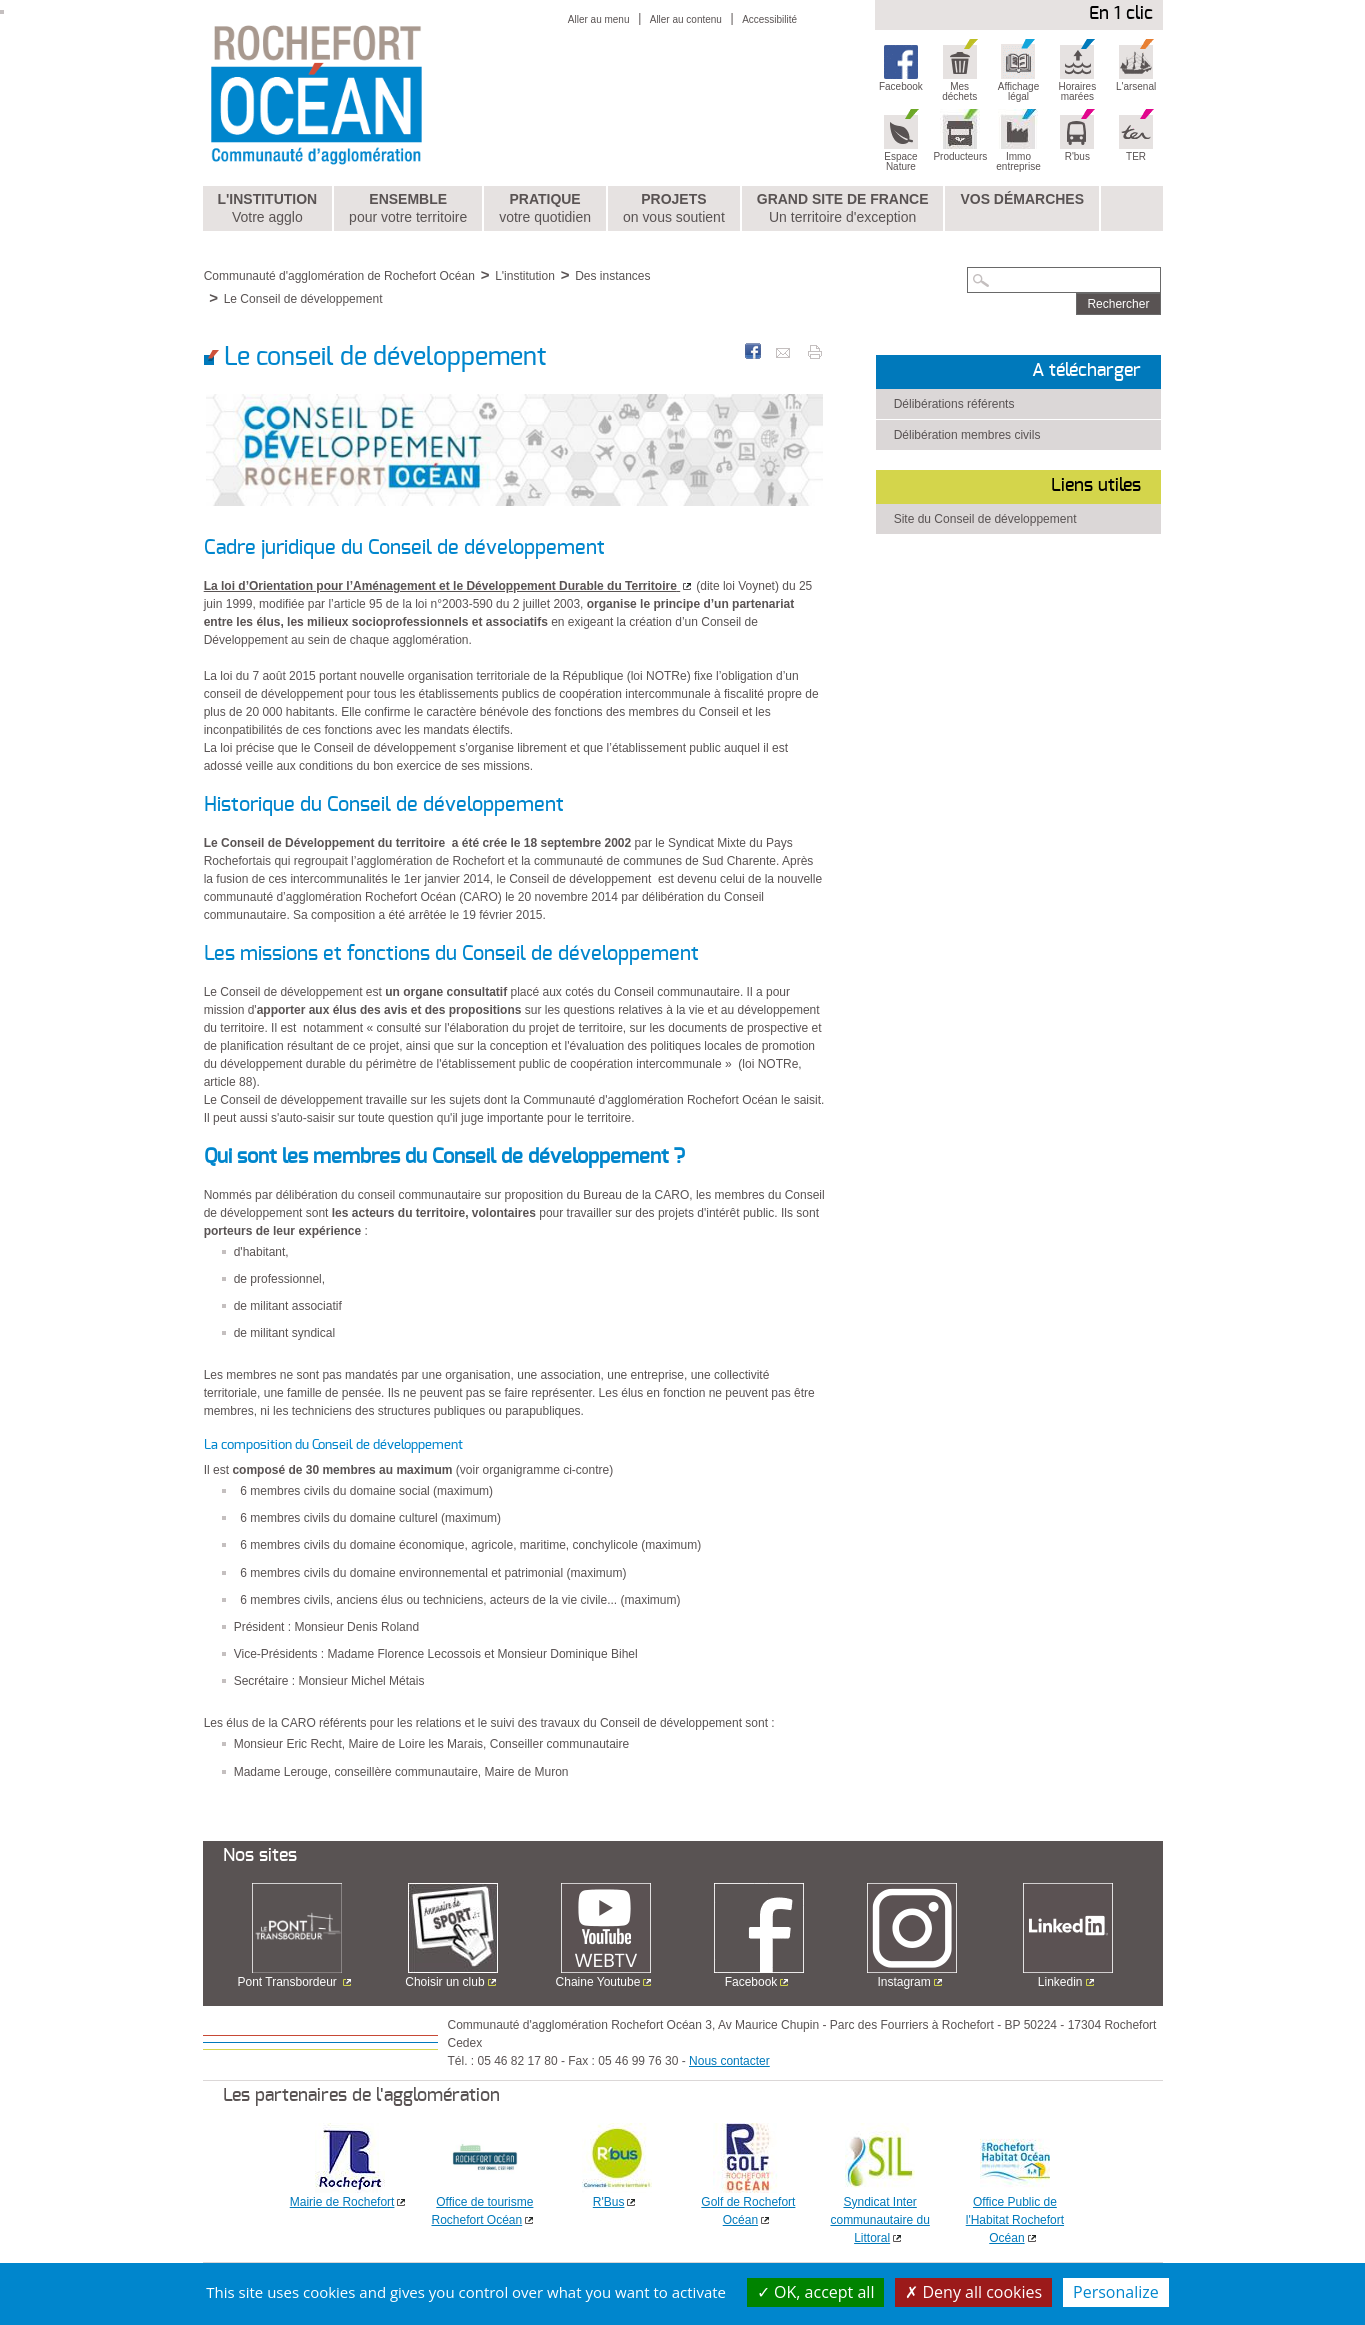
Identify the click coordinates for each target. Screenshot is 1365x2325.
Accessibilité (769, 19)
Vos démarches (1022, 199)
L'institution (267, 209)
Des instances (612, 276)
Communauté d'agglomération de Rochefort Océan (339, 276)
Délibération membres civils (967, 435)
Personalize (1116, 2292)
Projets (674, 209)
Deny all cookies (973, 2292)
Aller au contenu (686, 19)
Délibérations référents (954, 404)
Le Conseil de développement (303, 299)
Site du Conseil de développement (985, 519)
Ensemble (408, 209)
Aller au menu (599, 19)
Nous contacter (729, 2061)
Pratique (545, 209)
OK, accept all (816, 2292)
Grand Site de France (843, 209)
